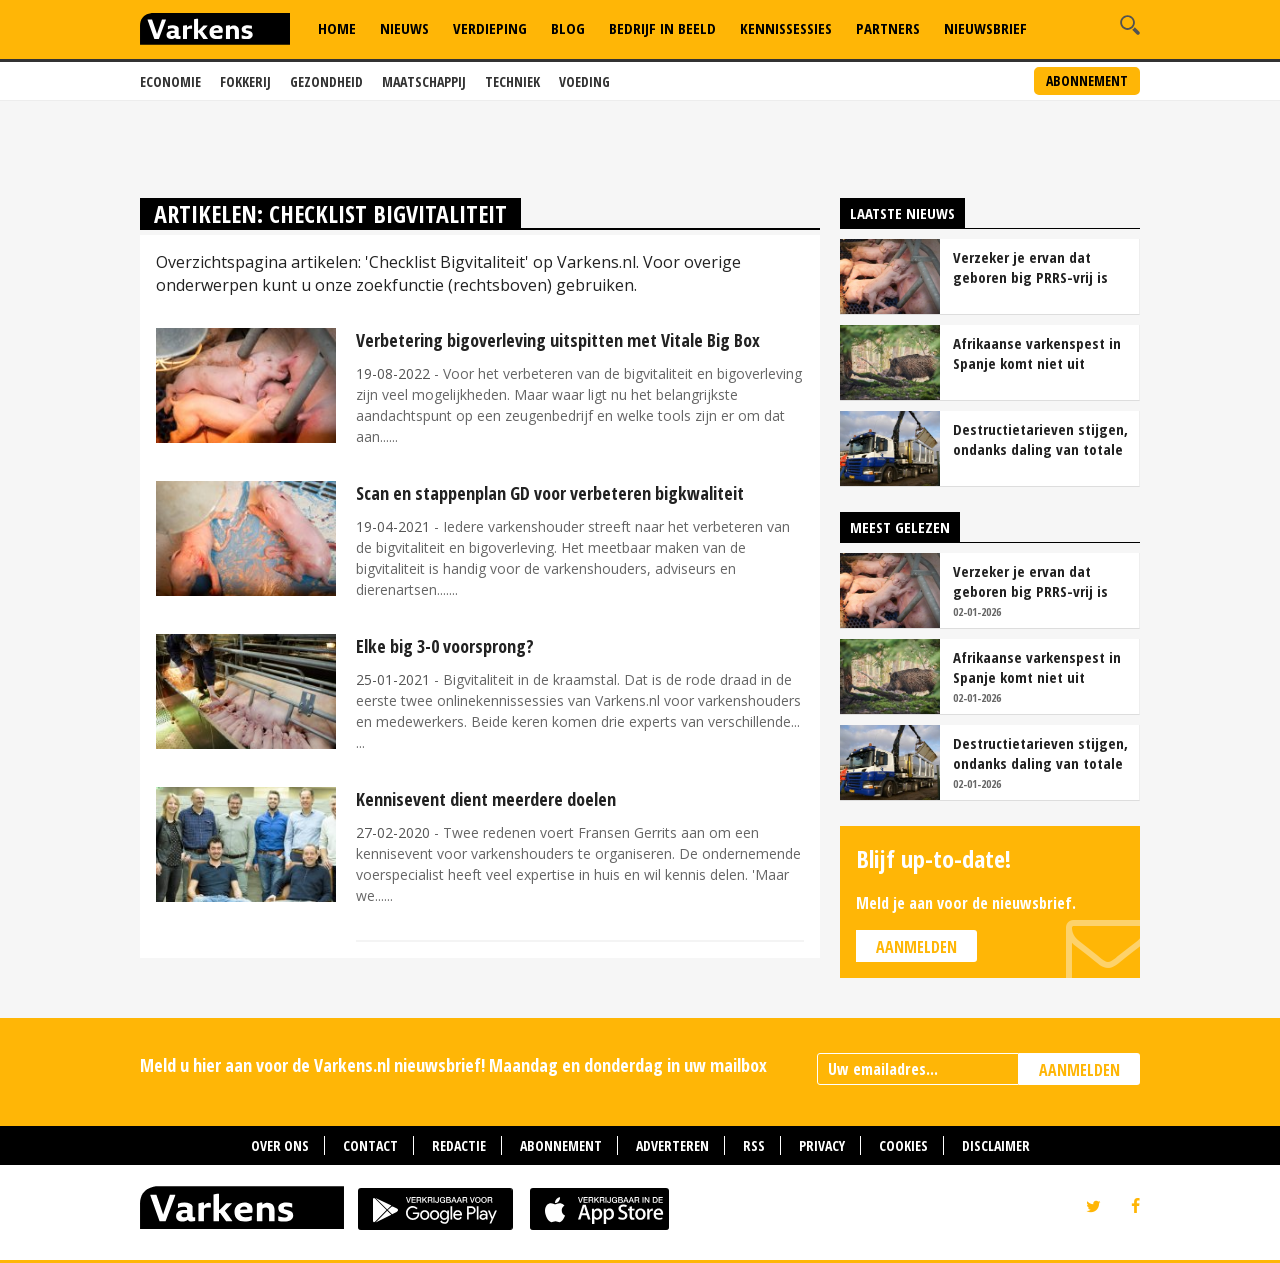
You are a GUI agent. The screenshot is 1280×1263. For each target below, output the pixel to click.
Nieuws (404, 28)
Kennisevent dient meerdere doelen (486, 799)
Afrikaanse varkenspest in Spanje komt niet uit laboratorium (1037, 353)
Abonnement (1087, 80)
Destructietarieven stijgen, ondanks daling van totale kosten (1040, 439)
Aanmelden (916, 947)
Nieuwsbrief (985, 28)
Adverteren (672, 1145)
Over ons (280, 1145)
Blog (568, 28)
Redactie (459, 1145)
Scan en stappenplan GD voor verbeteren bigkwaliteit (550, 493)
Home (337, 28)
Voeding (584, 81)
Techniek (512, 81)
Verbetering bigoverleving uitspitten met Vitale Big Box (558, 340)
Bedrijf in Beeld (662, 28)
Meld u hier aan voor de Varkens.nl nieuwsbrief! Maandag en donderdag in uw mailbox (453, 1065)
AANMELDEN (1079, 1070)
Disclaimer (996, 1145)
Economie (170, 81)
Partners (888, 28)
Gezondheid (326, 81)
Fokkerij (245, 81)
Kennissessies (786, 28)
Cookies (903, 1145)
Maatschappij (424, 81)
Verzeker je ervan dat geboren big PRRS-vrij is (1030, 267)
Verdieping (490, 28)
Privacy (822, 1145)
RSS (754, 1145)
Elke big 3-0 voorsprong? (445, 646)
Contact (370, 1145)
